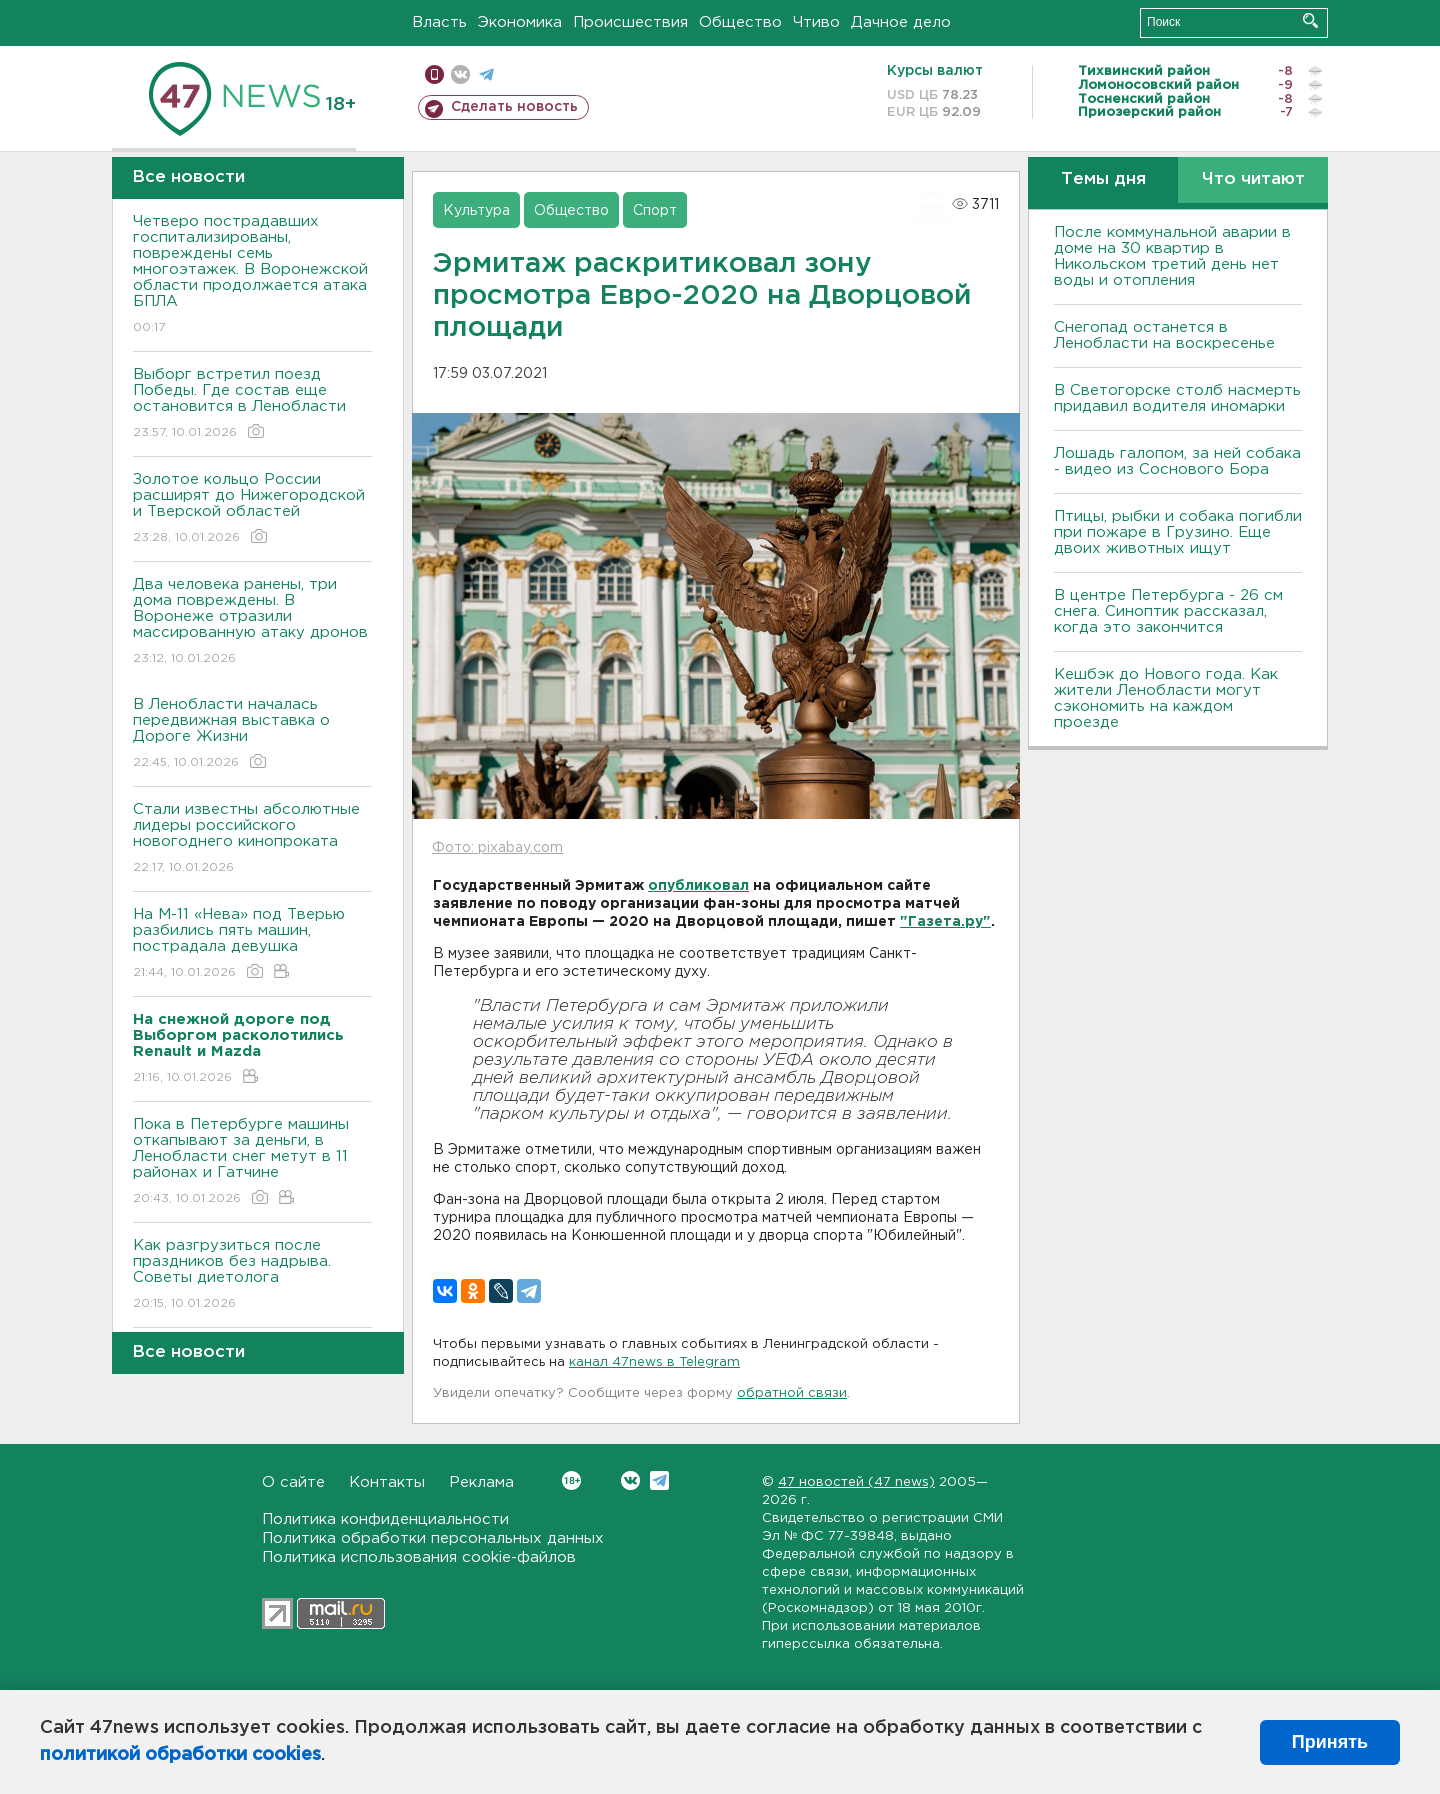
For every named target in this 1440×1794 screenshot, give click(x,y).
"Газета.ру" (945, 922)
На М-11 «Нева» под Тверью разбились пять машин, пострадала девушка (252, 944)
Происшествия (630, 22)
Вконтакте (571, 1480)
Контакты (387, 1482)
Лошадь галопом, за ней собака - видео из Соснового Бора (1177, 461)
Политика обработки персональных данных (433, 1538)
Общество (740, 22)
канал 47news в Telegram (654, 1362)
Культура (476, 211)
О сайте (293, 1482)
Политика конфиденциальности (385, 1519)
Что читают (1253, 179)
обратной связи (792, 1393)
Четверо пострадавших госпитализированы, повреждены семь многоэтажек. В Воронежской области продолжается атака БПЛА (252, 275)
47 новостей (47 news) (856, 1482)
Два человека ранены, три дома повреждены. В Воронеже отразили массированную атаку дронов (252, 622)
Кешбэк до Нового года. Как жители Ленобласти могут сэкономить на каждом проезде (1166, 698)
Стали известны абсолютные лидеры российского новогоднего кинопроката (252, 839)
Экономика (520, 22)
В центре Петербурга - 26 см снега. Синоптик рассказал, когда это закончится (1168, 611)
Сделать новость (514, 107)
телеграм (486, 74)
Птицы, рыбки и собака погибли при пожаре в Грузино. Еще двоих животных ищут (1178, 532)
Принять (1330, 1742)
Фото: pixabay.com (497, 848)
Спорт (655, 211)
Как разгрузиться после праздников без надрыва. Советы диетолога (252, 1275)
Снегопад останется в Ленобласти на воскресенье (1164, 335)
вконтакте (460, 74)
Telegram (659, 1480)
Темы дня (1103, 179)
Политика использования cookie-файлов (419, 1557)
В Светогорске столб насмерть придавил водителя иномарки (1177, 398)
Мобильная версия (434, 74)
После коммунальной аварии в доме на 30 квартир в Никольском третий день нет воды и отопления (1172, 256)
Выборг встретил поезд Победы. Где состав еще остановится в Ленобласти (252, 404)
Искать (1310, 20)
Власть (439, 22)
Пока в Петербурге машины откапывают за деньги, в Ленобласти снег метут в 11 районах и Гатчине (252, 1162)
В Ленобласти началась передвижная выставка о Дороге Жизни (252, 734)
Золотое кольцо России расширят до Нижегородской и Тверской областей (252, 509)
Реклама (481, 1482)
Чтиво (816, 22)
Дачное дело (901, 22)
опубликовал (698, 886)
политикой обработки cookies (180, 1755)
